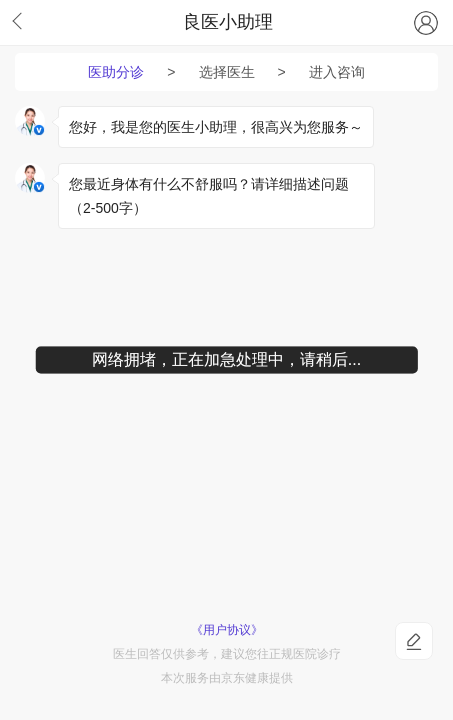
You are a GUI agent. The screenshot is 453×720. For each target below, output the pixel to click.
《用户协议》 (227, 630)
